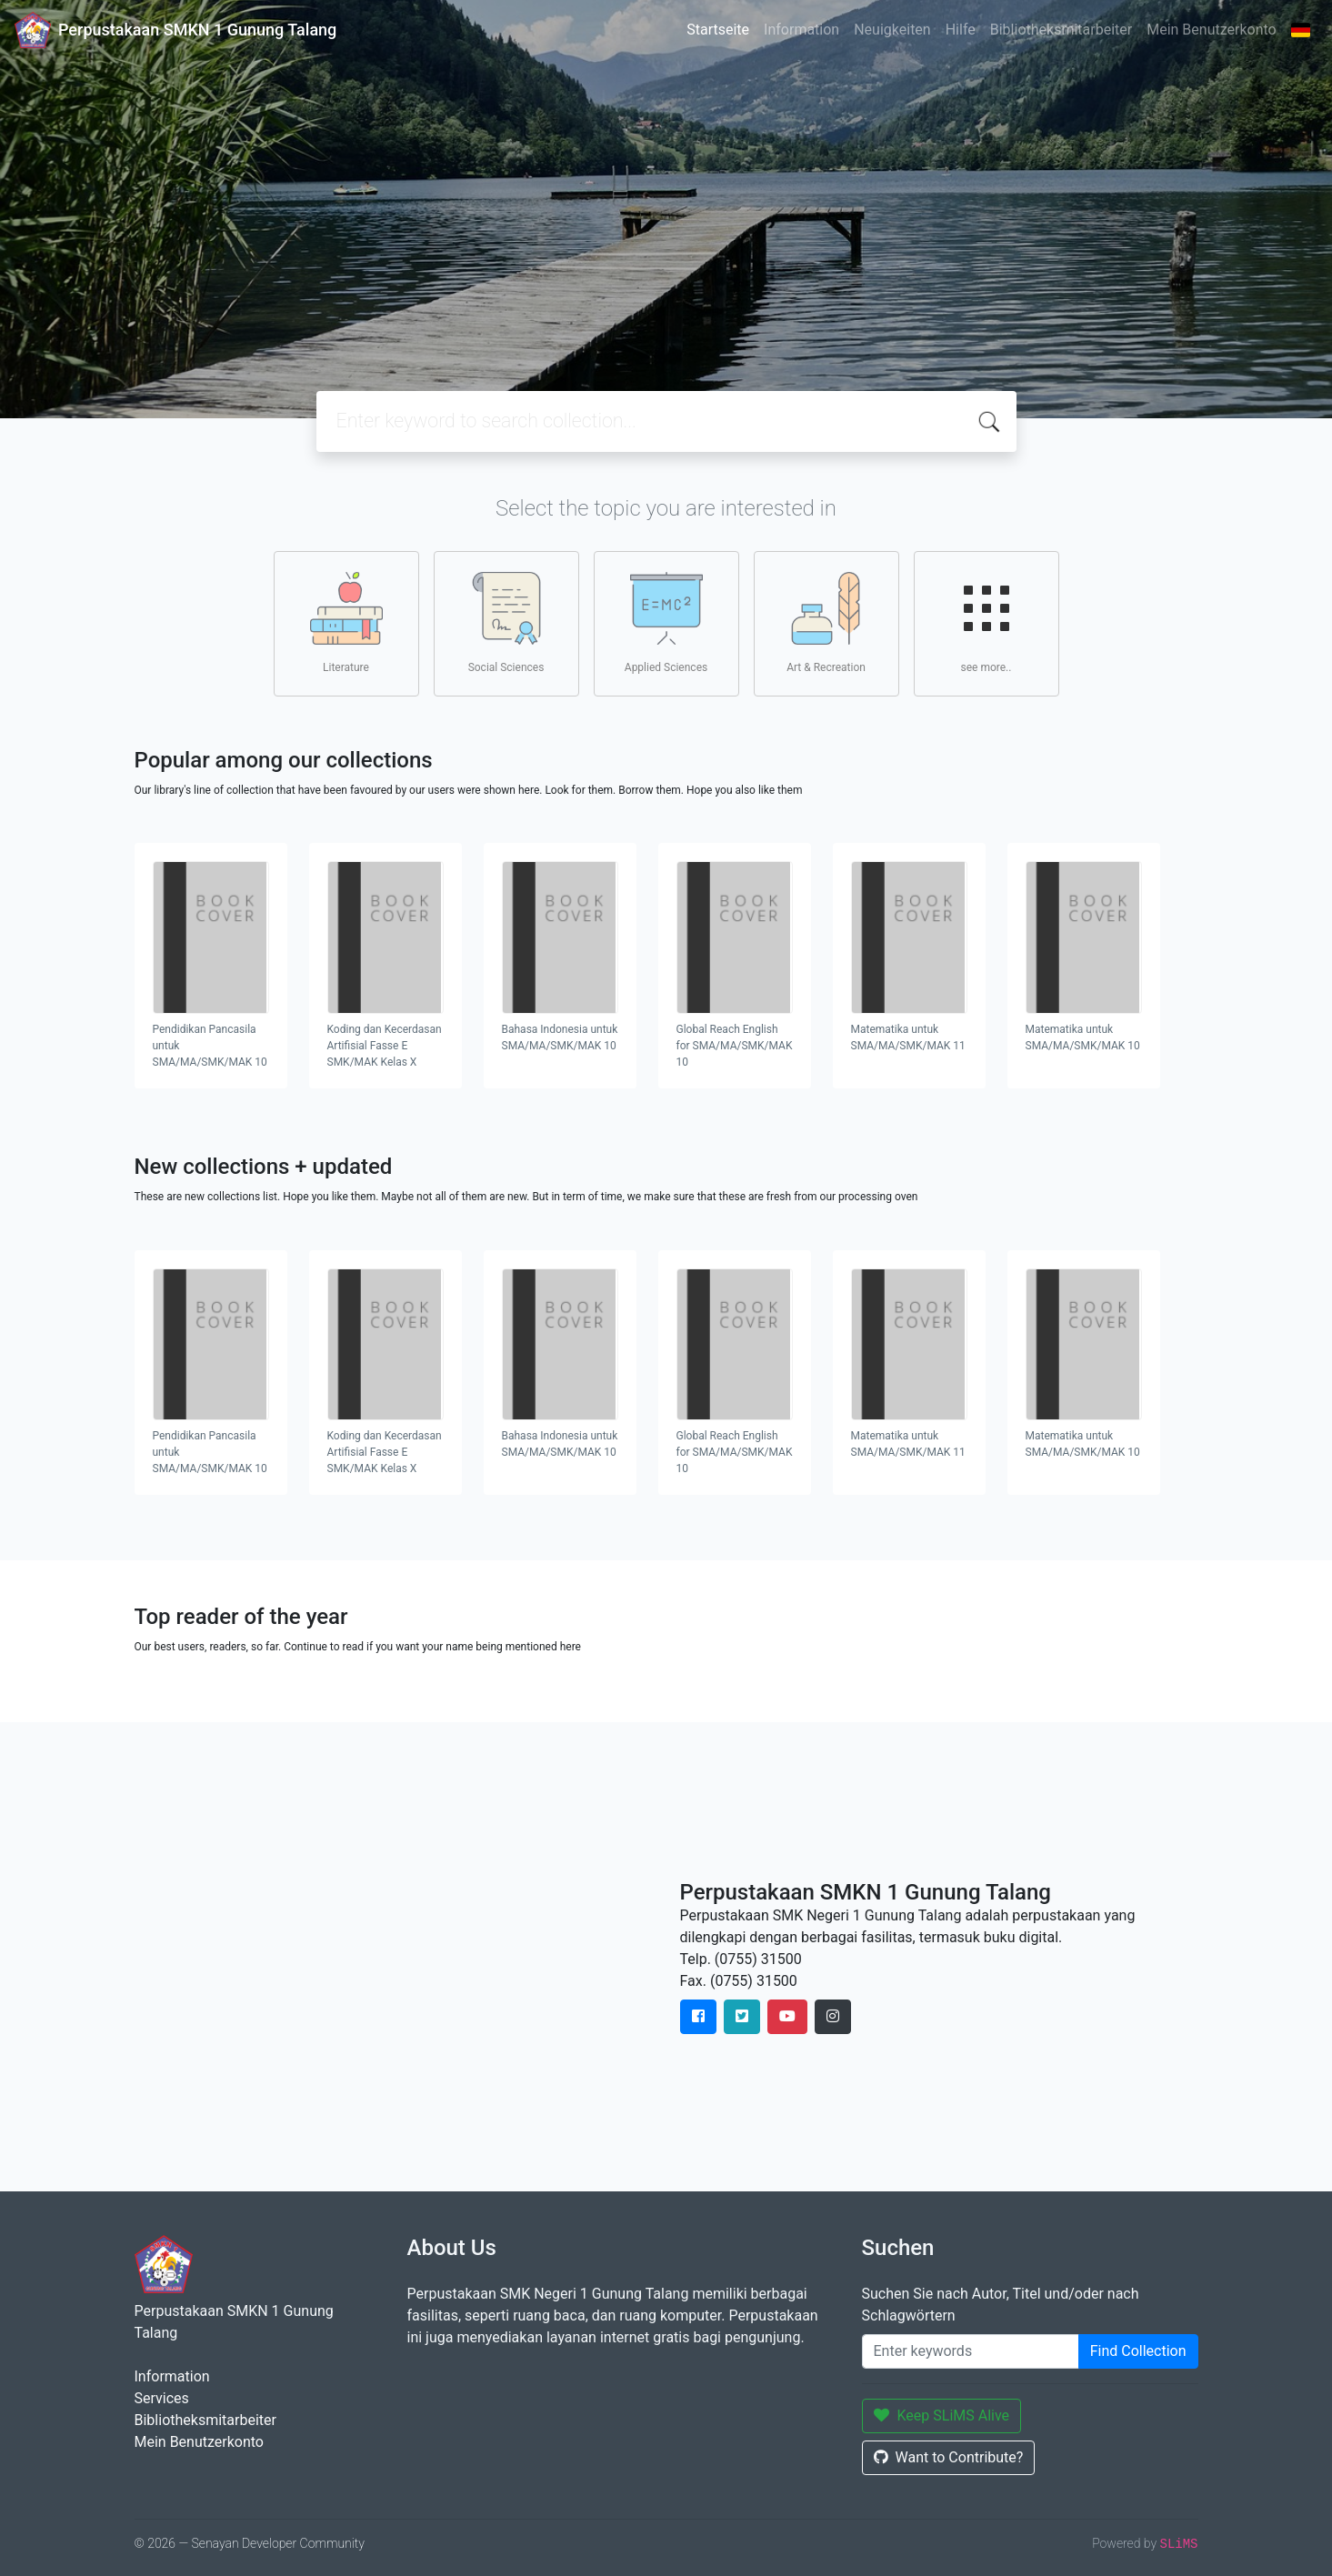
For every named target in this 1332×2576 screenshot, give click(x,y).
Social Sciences (506, 623)
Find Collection (1138, 2351)
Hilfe (961, 29)
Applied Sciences (666, 623)
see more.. (986, 623)
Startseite (717, 29)
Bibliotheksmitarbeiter (1061, 29)
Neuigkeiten (892, 29)
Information (801, 29)
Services (162, 2398)
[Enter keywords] (970, 2351)
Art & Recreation (826, 623)
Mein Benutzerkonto (1211, 29)
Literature (346, 623)
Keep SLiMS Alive (942, 2415)
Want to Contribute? (949, 2457)
